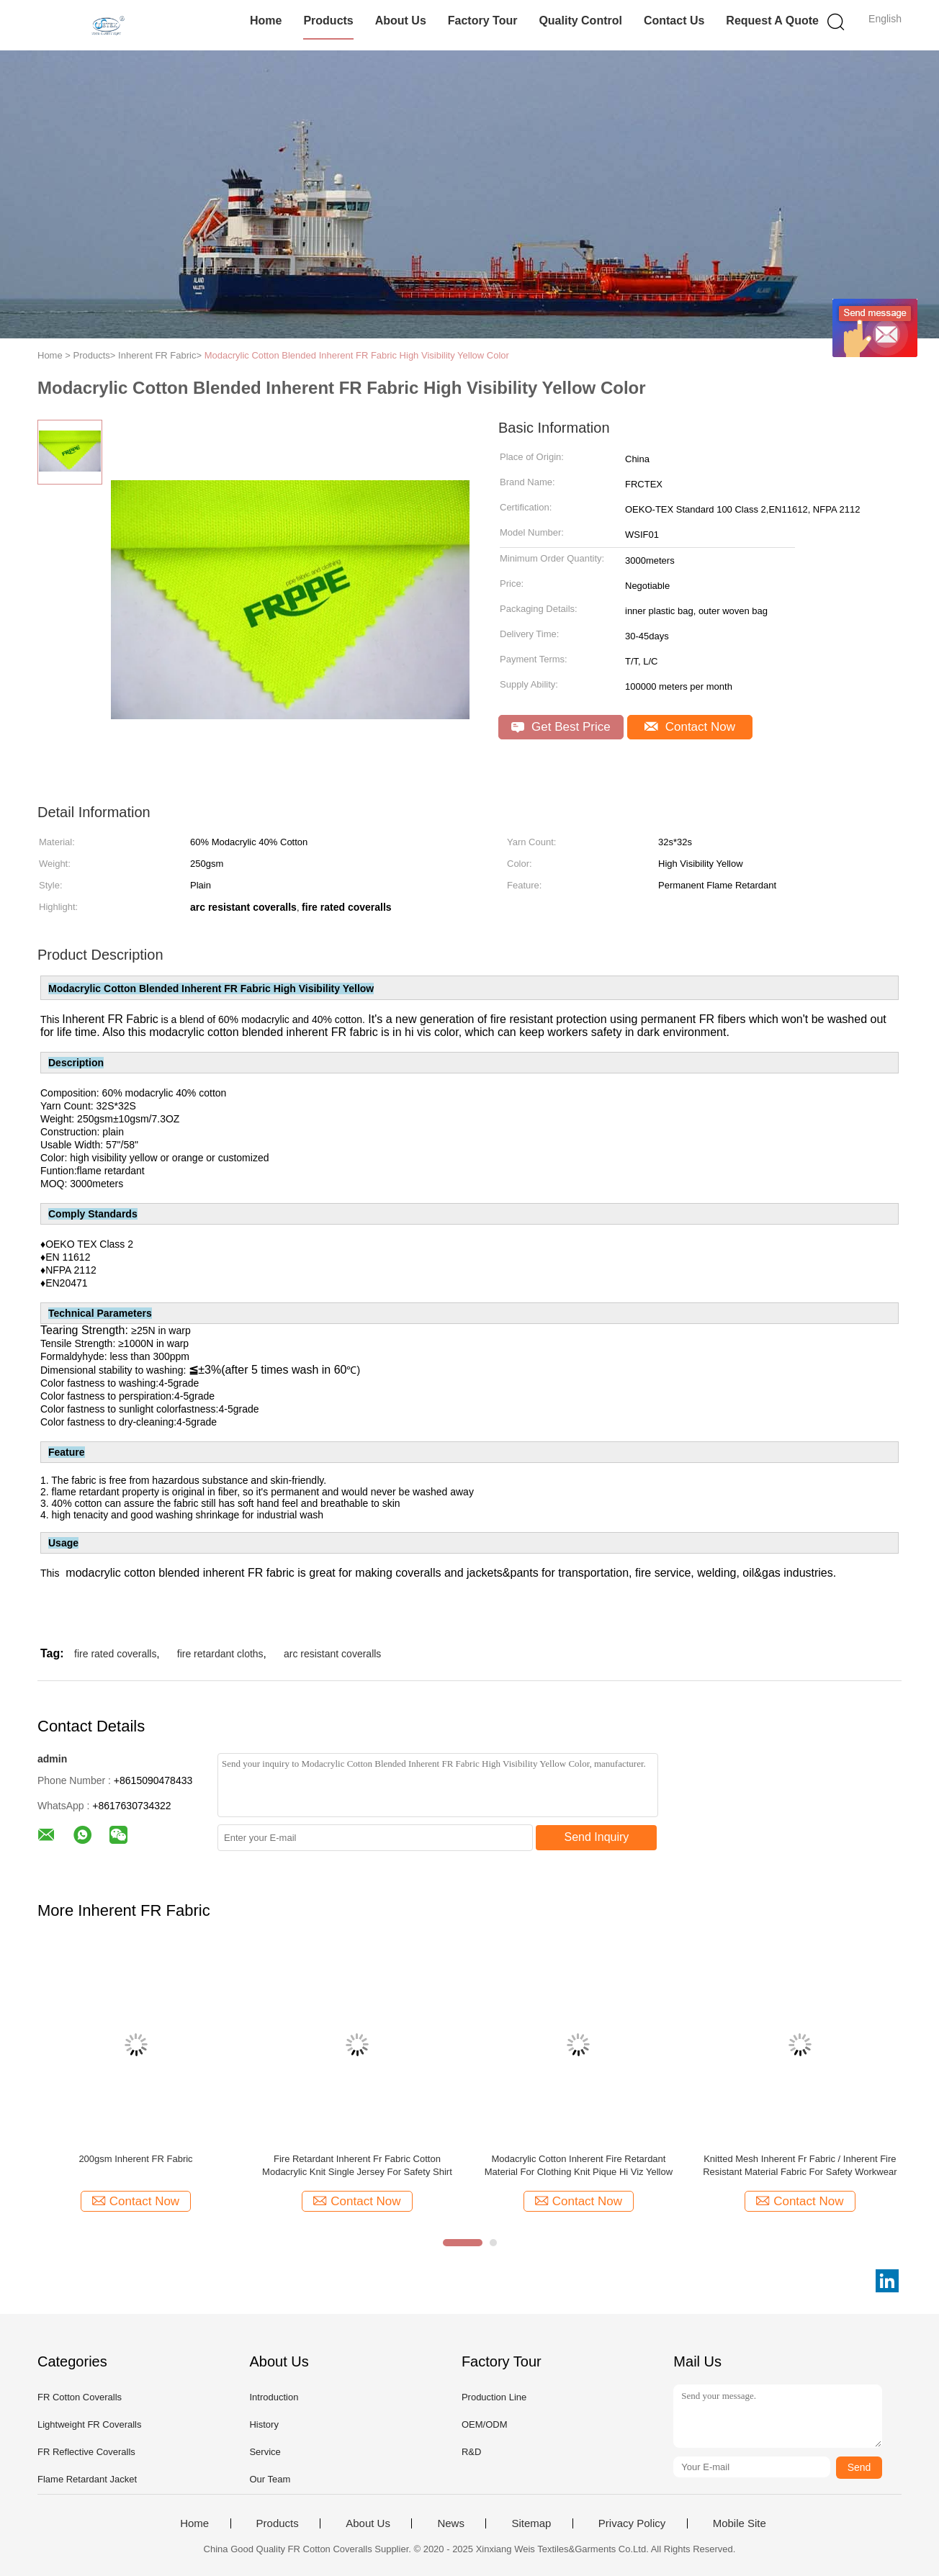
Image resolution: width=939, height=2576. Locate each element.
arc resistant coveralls (332, 1653)
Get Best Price (560, 727)
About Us (400, 20)
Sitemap (531, 2523)
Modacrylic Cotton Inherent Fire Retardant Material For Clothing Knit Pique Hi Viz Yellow (579, 2165)
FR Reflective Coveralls (86, 2451)
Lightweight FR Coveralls (89, 2424)
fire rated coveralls (115, 1653)
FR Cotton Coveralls (79, 2397)
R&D (471, 2451)
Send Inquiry (597, 1837)
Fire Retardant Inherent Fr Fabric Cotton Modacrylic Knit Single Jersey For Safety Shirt (357, 2165)
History (263, 2424)
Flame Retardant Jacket (87, 2479)
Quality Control (580, 20)
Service (264, 2451)
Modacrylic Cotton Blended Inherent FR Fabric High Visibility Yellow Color (357, 355)
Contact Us (674, 20)
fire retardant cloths (220, 1653)
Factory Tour (483, 20)
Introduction (273, 2397)
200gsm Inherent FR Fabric (135, 2158)
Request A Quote (772, 20)
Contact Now (689, 727)
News (450, 2523)
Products (328, 20)
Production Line (494, 2397)
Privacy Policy (631, 2523)
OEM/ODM (485, 2424)
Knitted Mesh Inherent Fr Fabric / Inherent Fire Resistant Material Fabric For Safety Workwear (800, 2165)
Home (266, 20)
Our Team (269, 2479)
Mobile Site (739, 2523)
